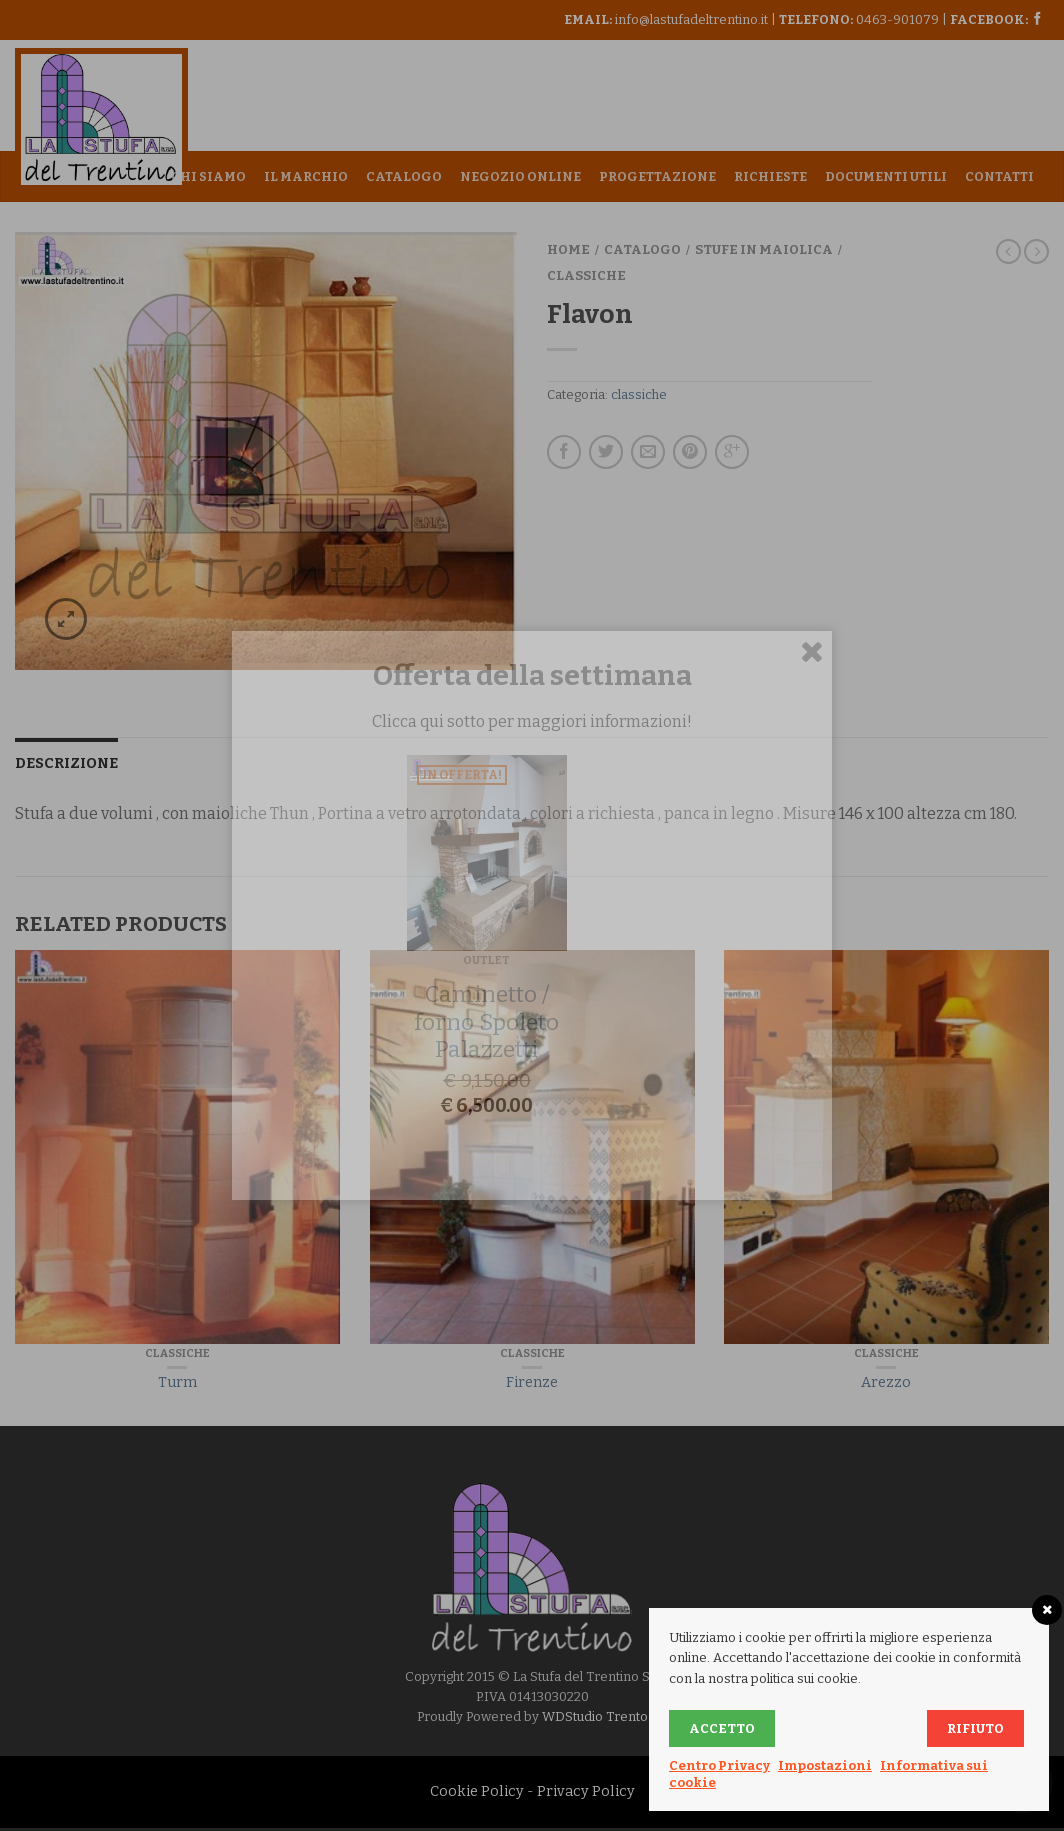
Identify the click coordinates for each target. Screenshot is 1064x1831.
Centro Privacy (719, 1765)
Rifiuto (975, 1728)
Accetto (722, 1728)
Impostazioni (825, 1765)
